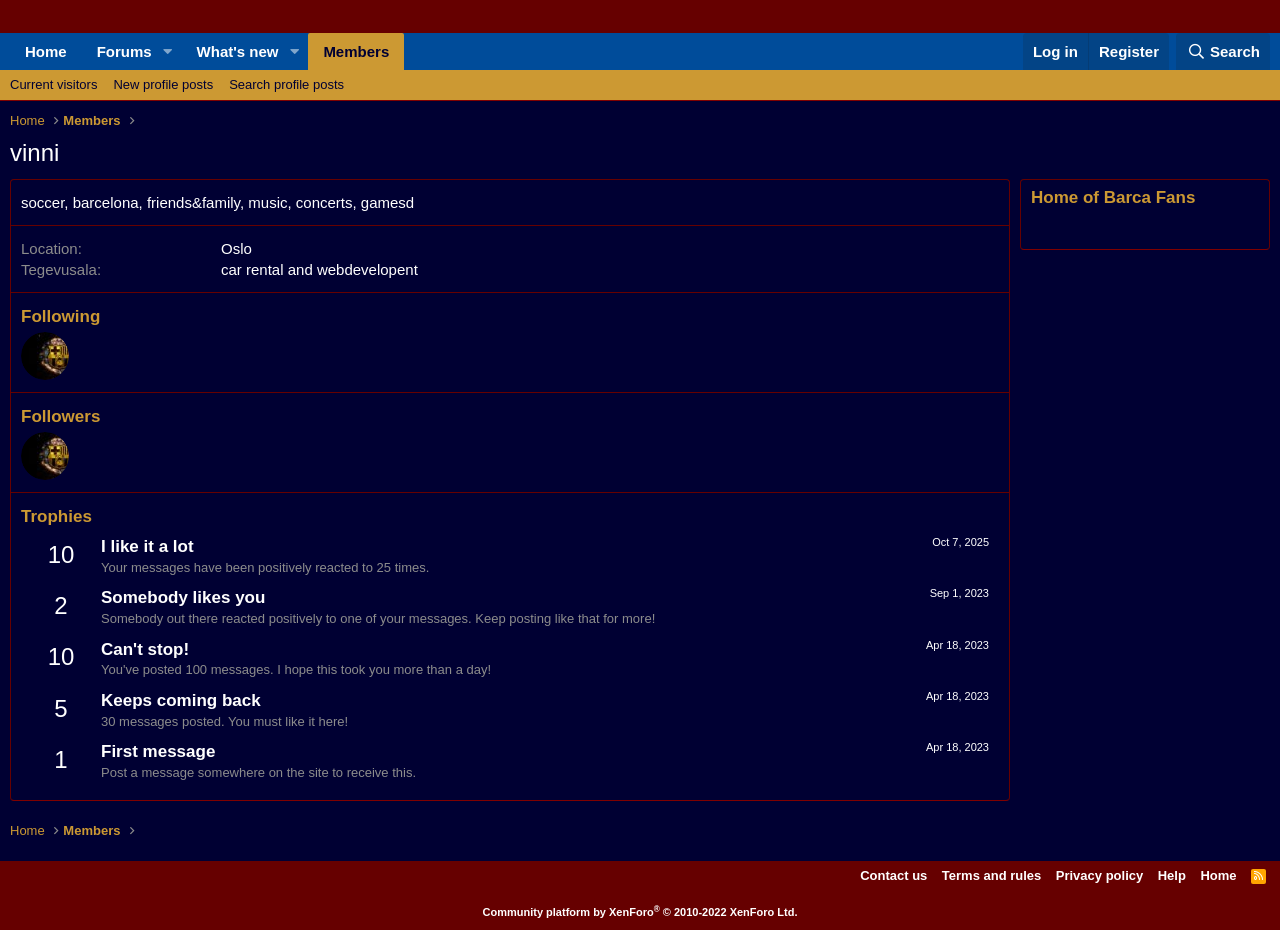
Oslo (236, 248)
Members (356, 51)
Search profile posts (286, 84)
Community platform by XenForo (640, 912)
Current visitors (53, 84)
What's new (238, 51)
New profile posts (163, 84)
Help (1172, 875)
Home (46, 51)
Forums (124, 51)
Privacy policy (1099, 875)
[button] (168, 51)
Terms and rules (991, 875)
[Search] (1223, 51)
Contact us (893, 875)
